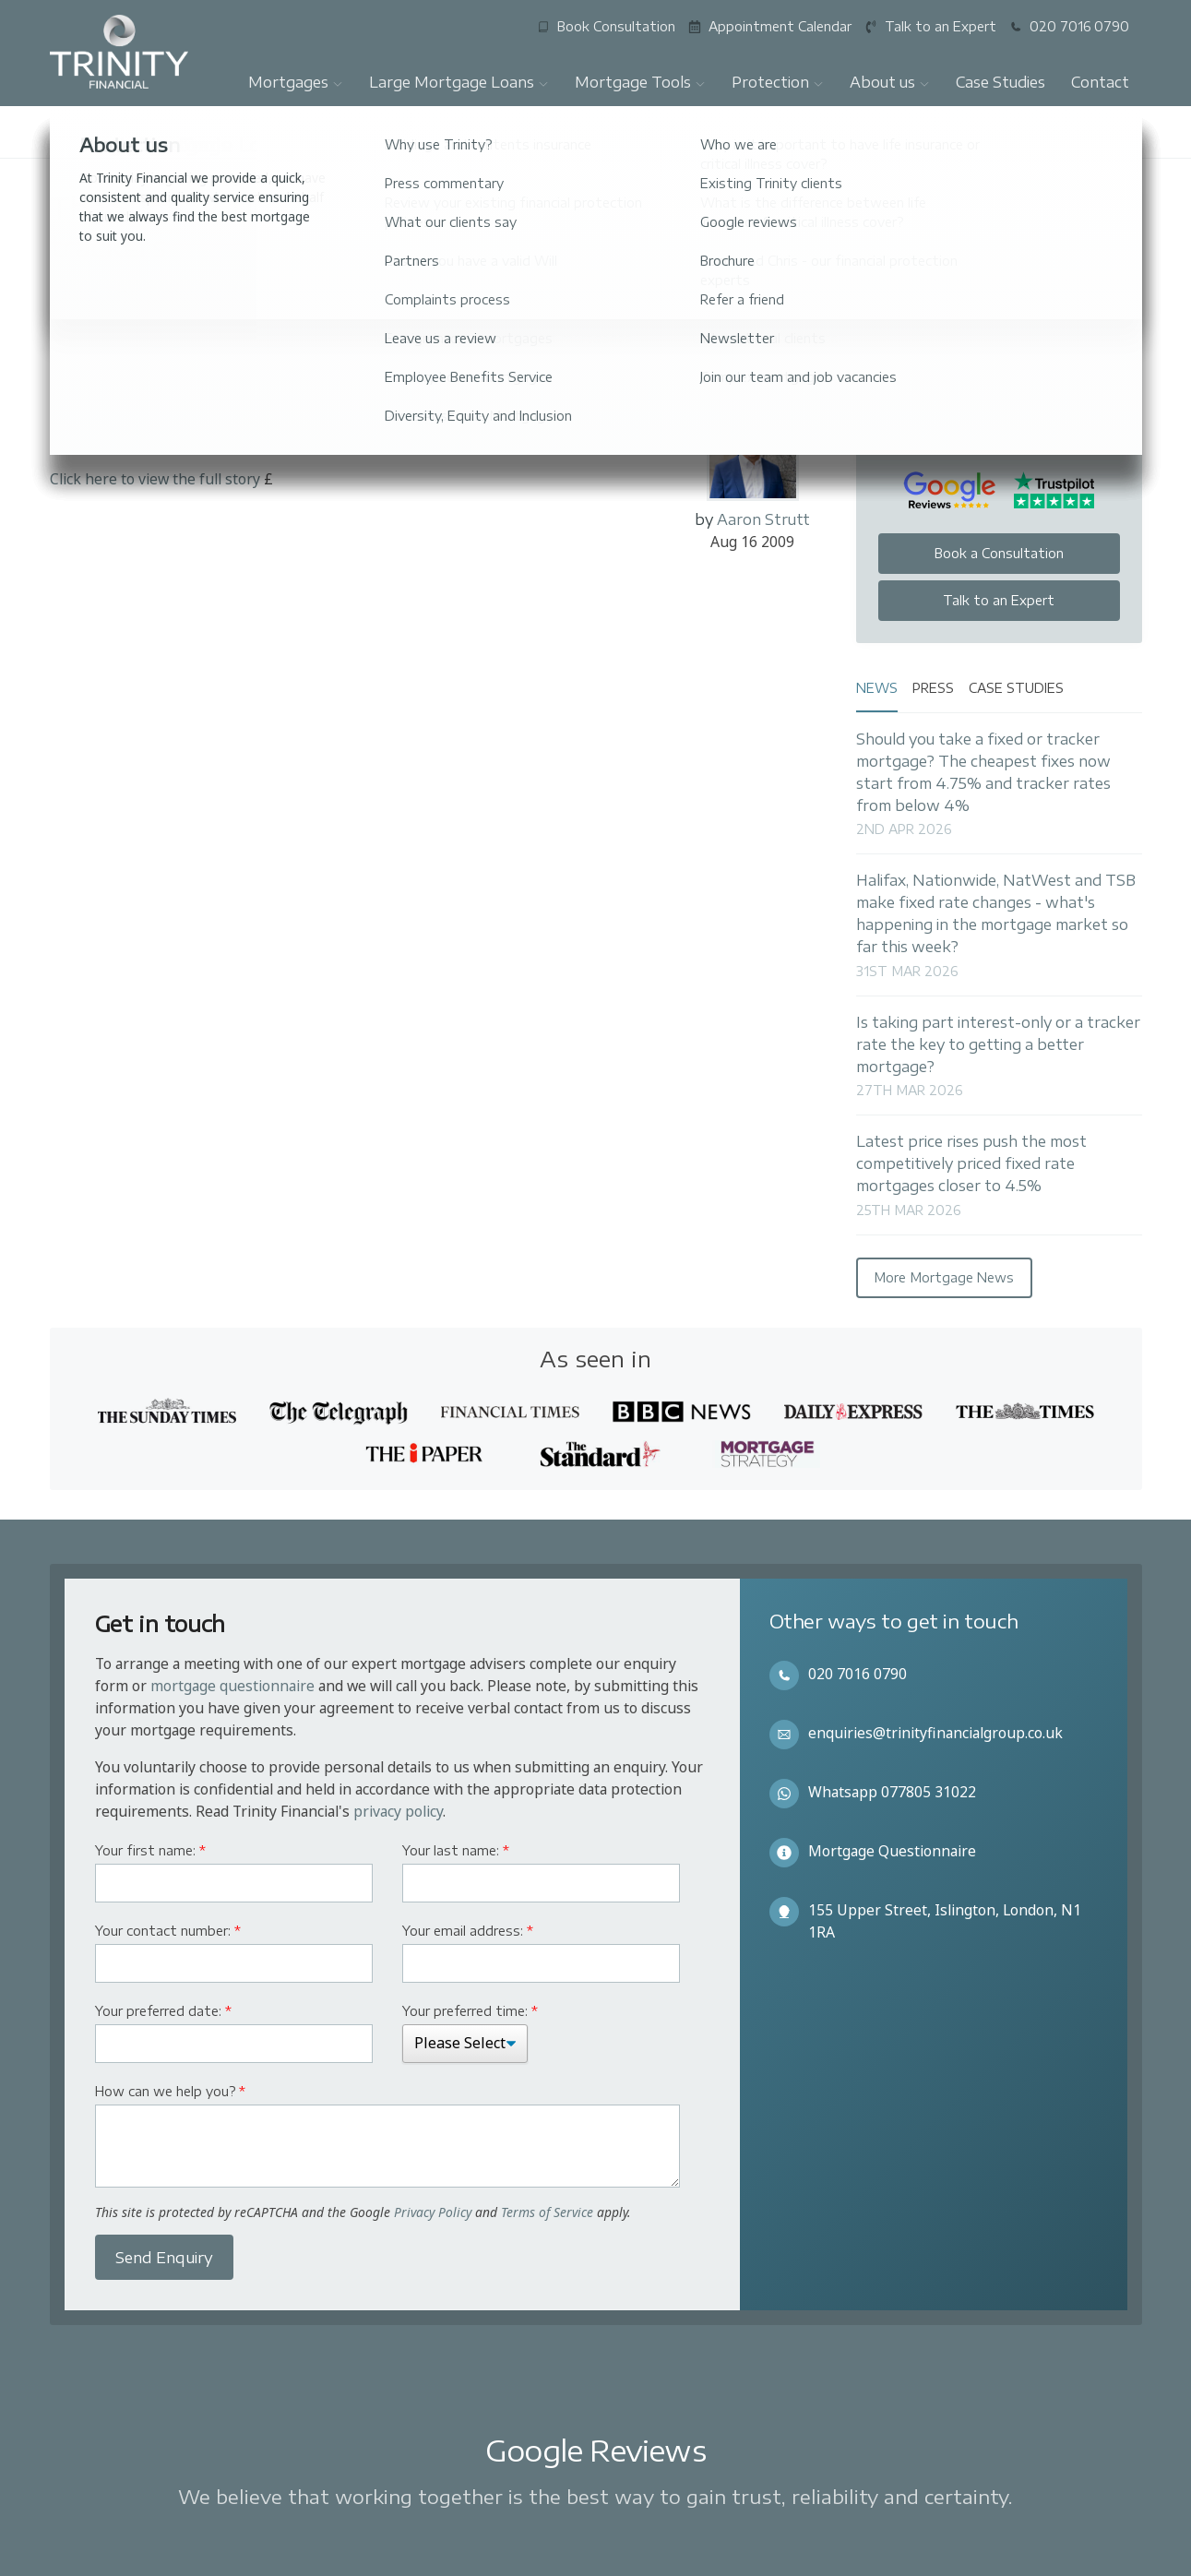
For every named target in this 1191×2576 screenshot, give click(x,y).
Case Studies (1000, 81)
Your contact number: (168, 1930)
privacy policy (398, 1811)
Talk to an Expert (998, 600)
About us (890, 82)
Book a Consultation (999, 553)
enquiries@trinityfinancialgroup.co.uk (935, 1733)
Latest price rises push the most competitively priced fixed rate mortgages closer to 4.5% (971, 1163)
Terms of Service (547, 2212)
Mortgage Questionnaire (892, 1851)
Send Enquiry (164, 2257)
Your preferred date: (163, 2011)
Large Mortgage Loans (459, 82)
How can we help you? (170, 2091)
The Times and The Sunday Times (257, 292)
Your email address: (467, 1930)
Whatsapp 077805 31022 (892, 1792)
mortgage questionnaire (232, 1686)
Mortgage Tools (640, 82)
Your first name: (150, 1850)
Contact (1100, 81)
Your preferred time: (470, 2011)
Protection (778, 82)
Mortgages (295, 82)
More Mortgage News (944, 1277)
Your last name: (455, 1850)
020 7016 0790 (857, 1674)
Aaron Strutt (763, 519)
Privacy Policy (432, 2212)
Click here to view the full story (155, 479)
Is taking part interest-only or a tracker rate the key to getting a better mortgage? (998, 1044)
